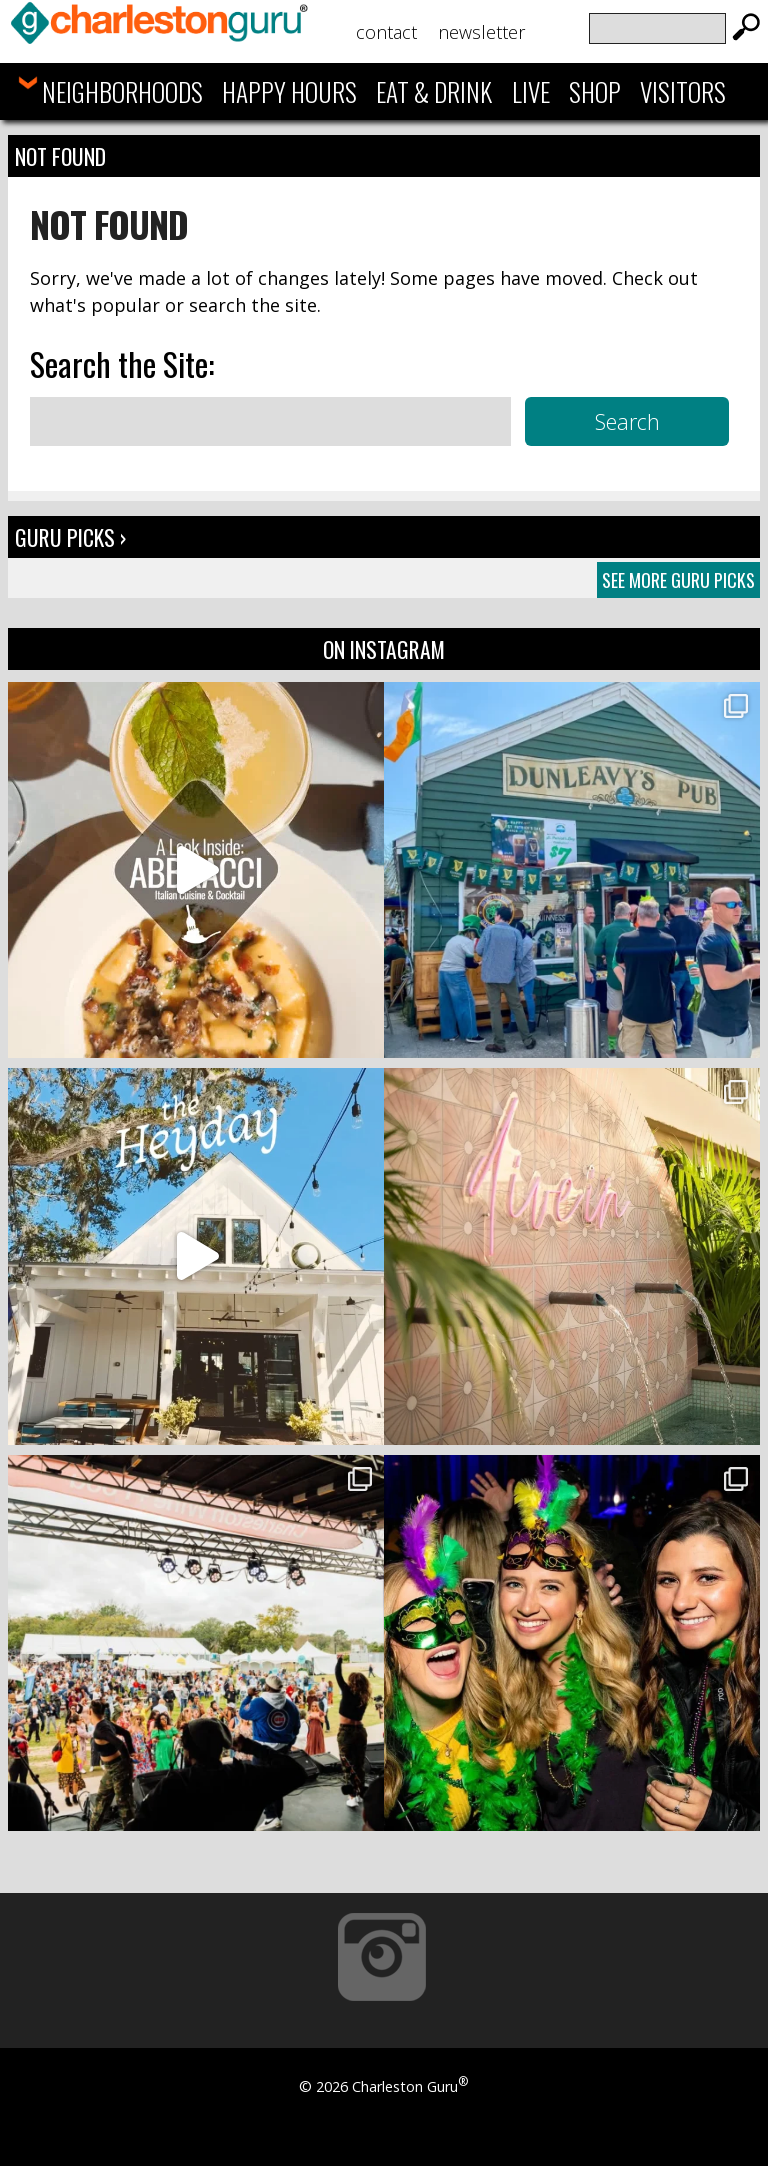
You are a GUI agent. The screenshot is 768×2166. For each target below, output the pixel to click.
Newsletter (481, 32)
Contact (386, 32)
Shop (595, 91)
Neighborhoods (122, 91)
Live (531, 91)
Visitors (683, 91)
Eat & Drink (434, 91)
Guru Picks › (70, 537)
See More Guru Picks (678, 580)
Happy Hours (289, 91)
